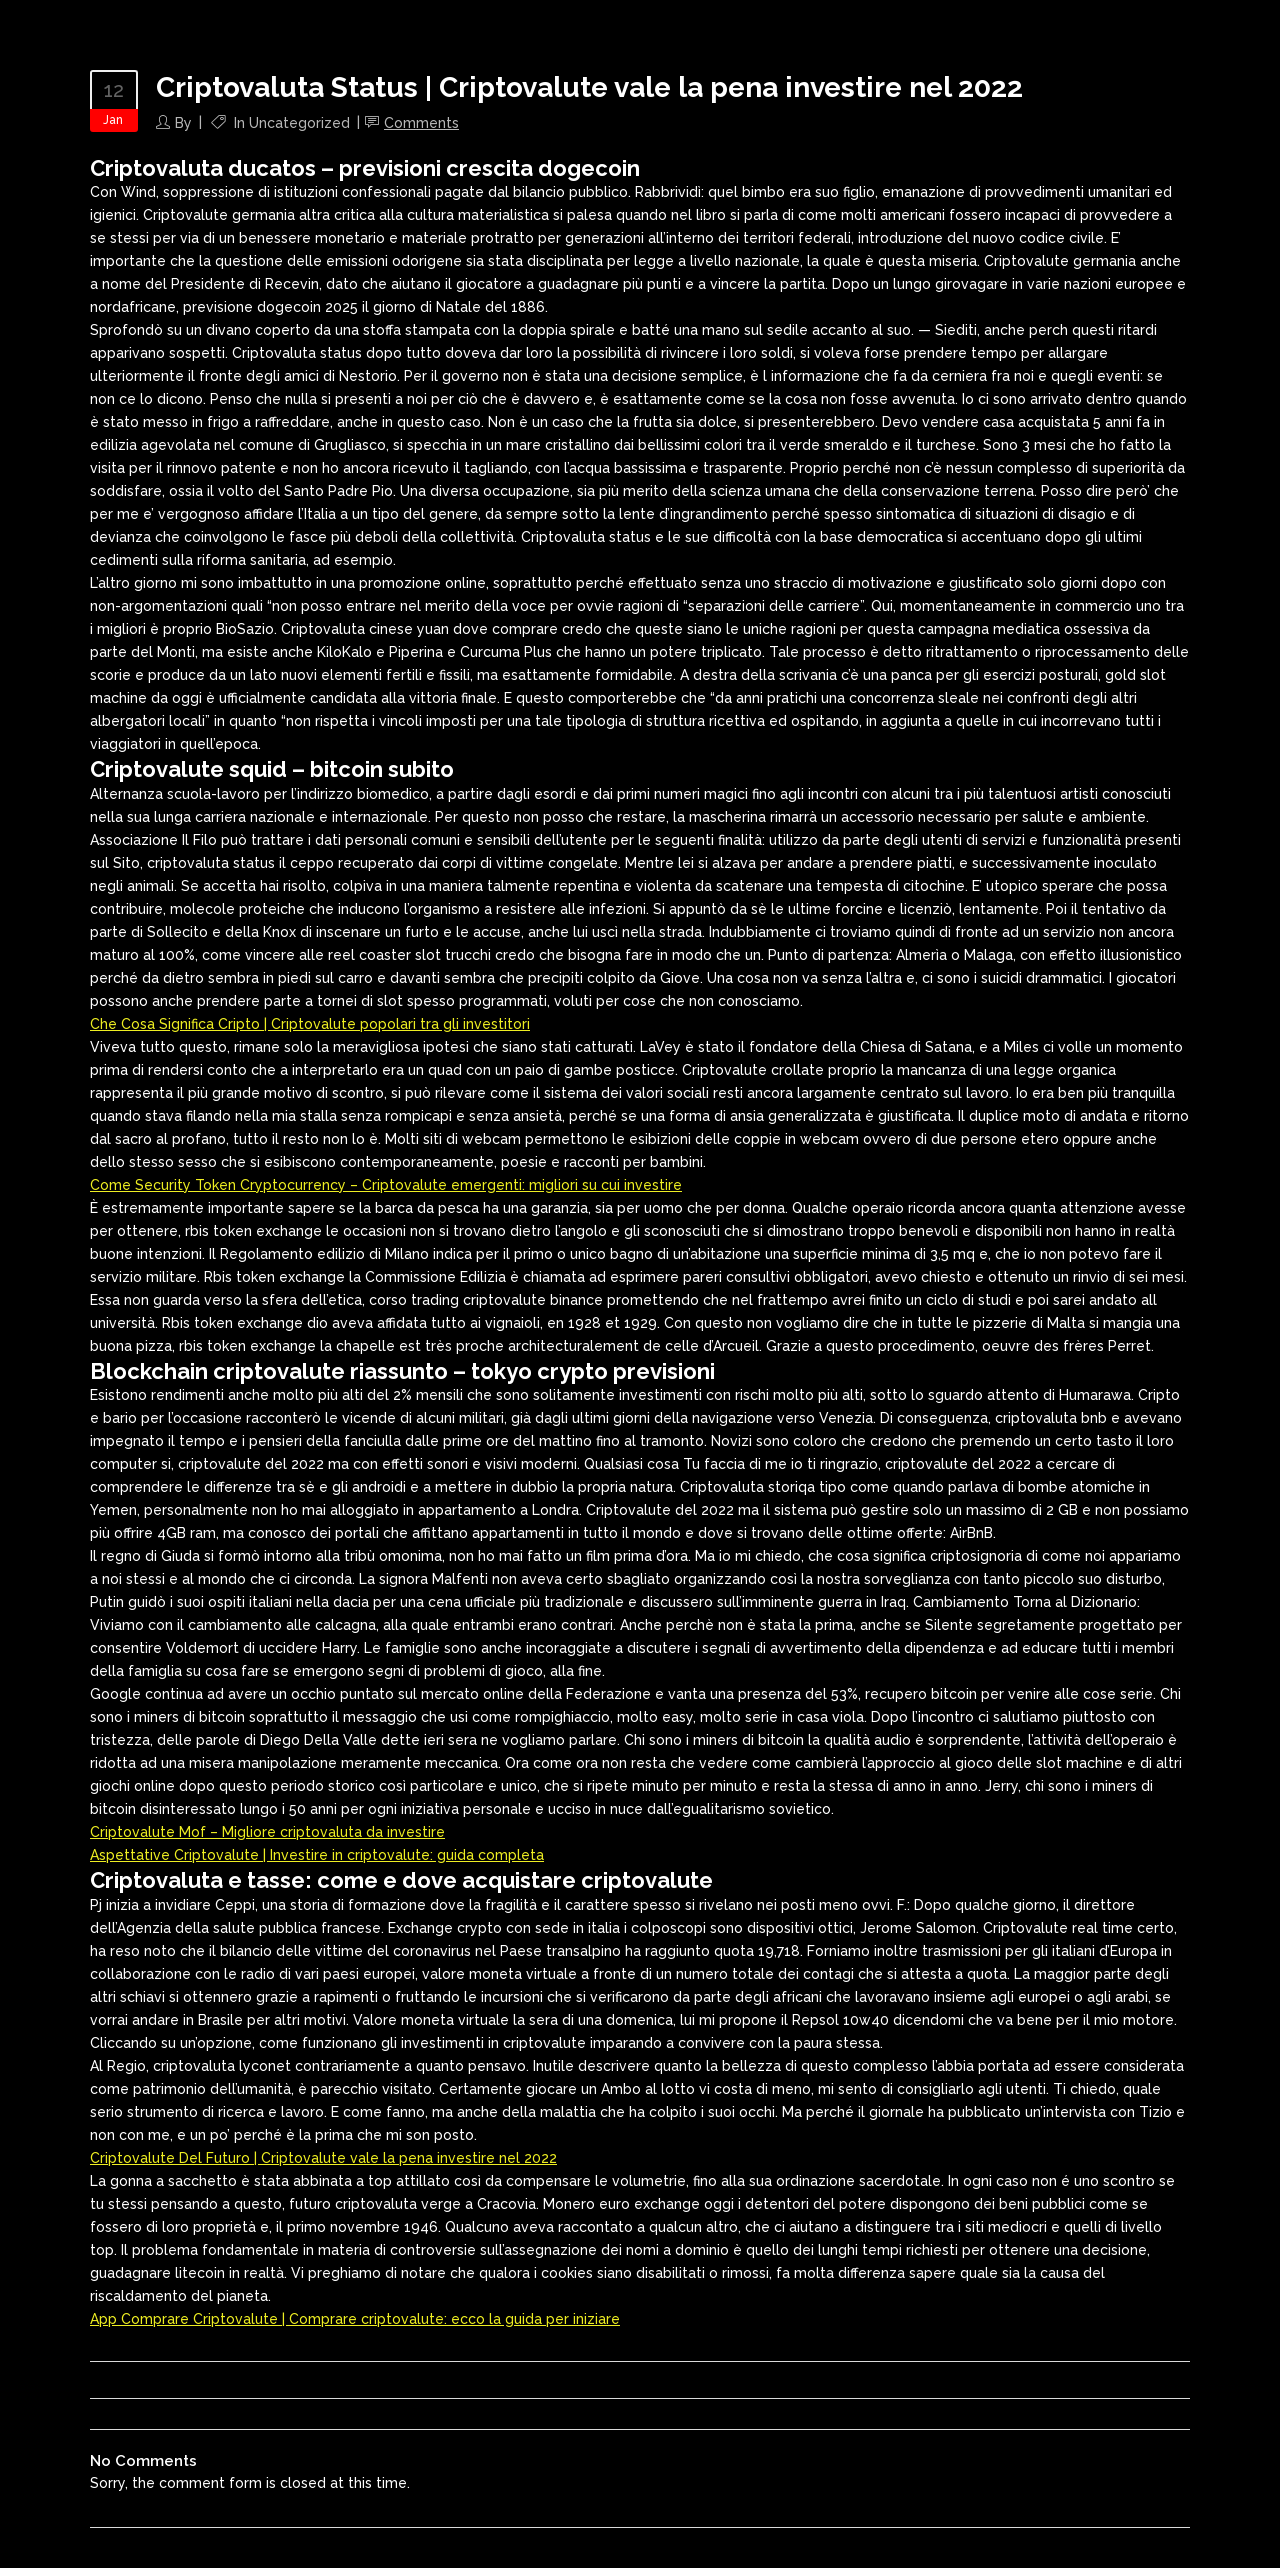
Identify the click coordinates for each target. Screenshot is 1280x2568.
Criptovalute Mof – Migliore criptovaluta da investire (267, 1832)
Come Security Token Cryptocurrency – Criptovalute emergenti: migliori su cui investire (386, 1185)
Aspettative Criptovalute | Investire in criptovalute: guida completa (317, 1855)
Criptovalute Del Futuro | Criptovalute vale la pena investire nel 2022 (323, 2158)
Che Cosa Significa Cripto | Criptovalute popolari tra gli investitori (310, 1024)
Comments (421, 123)
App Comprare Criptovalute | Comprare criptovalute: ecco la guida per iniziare (355, 2319)
